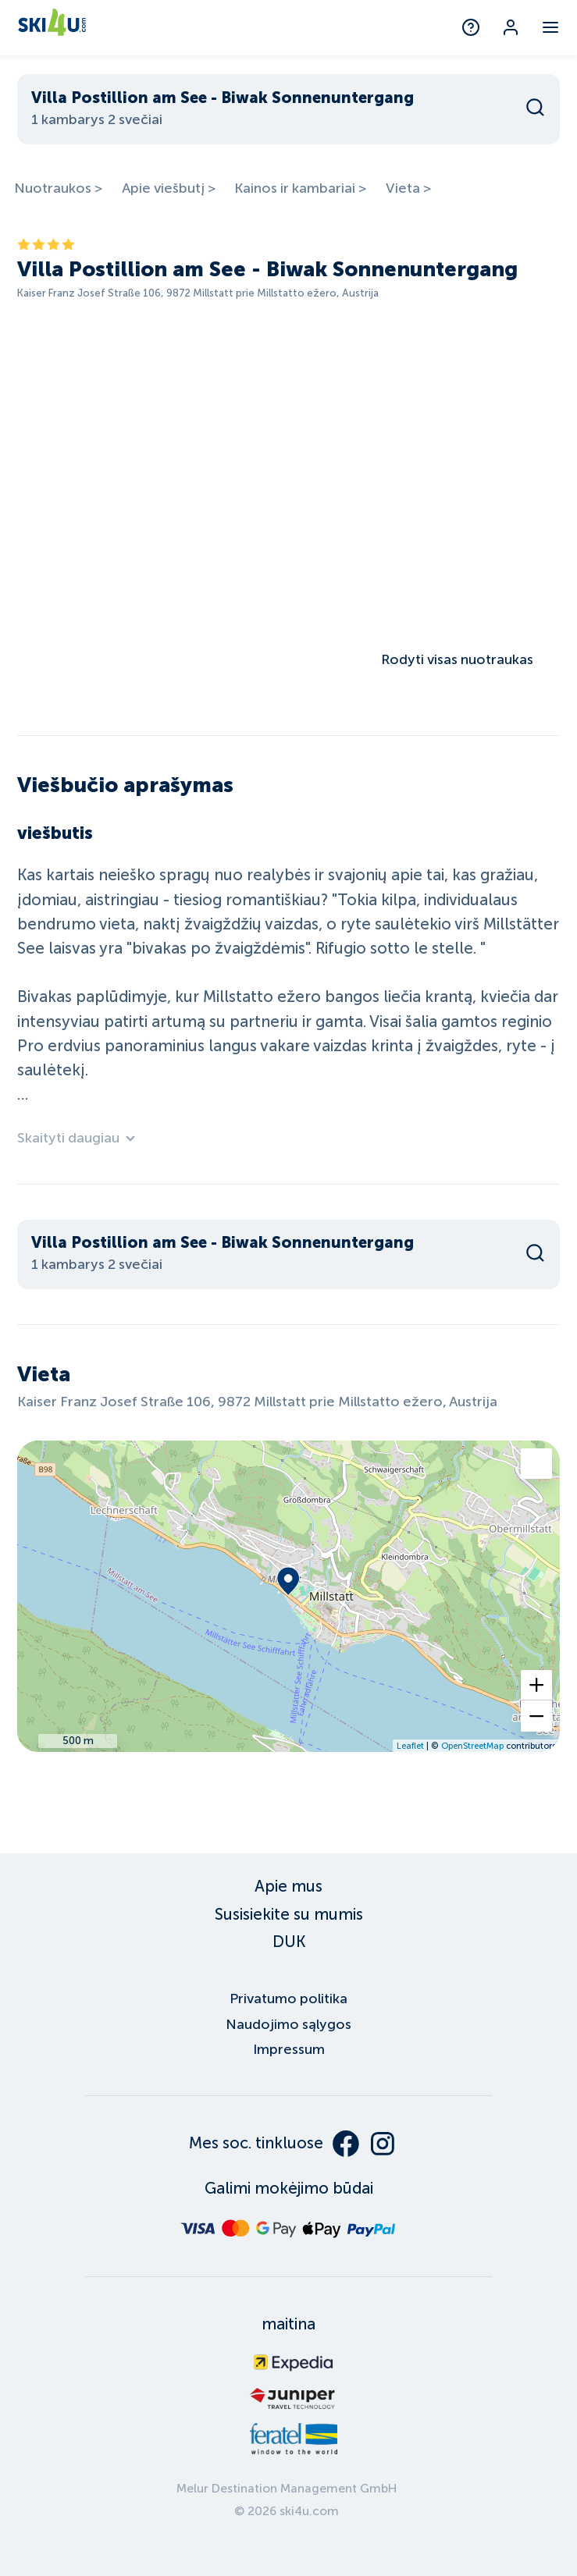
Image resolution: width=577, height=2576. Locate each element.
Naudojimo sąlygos (288, 2024)
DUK (288, 1941)
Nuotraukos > (58, 188)
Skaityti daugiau (77, 1138)
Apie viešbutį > (168, 188)
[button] (536, 1685)
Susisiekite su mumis (289, 1914)
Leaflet (410, 1745)
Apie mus (288, 1886)
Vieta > (408, 188)
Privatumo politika (288, 1998)
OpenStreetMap (472, 1745)
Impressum (289, 2049)
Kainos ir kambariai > (300, 188)
